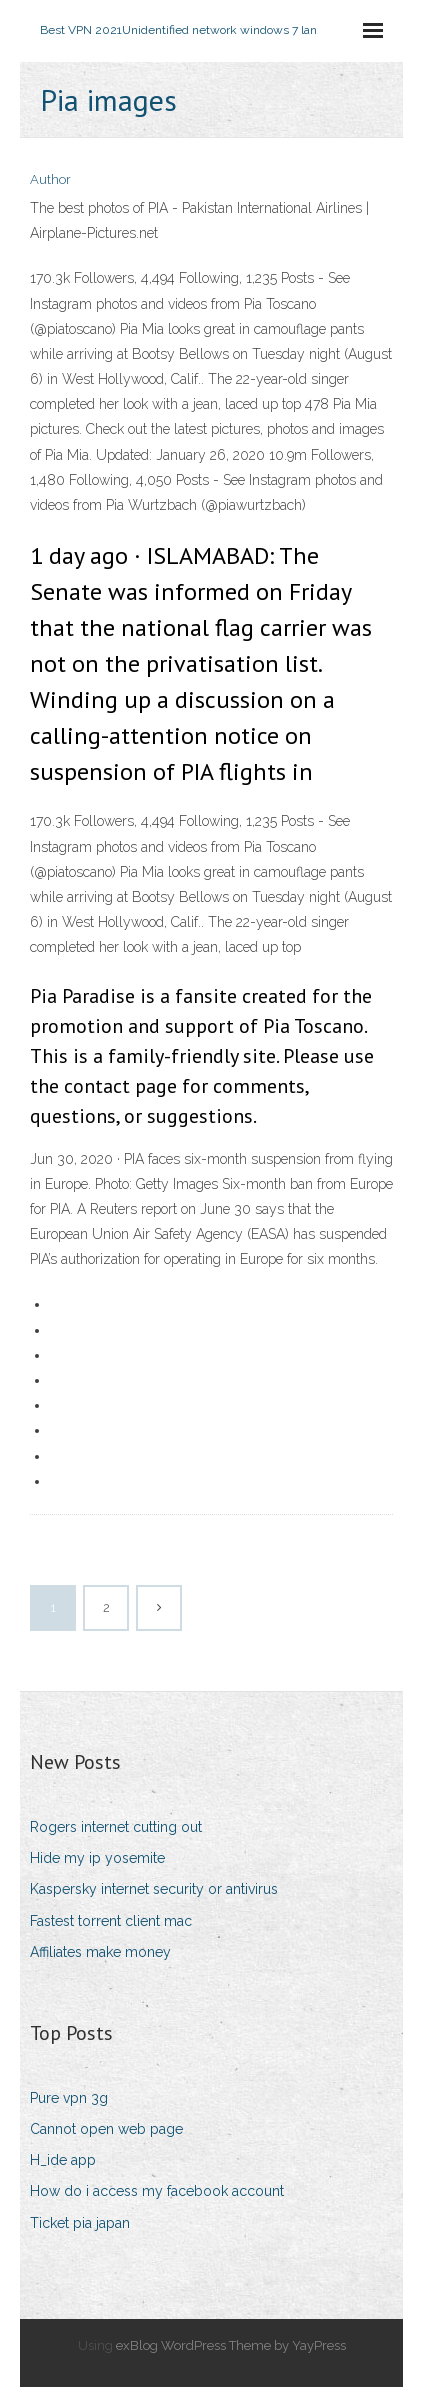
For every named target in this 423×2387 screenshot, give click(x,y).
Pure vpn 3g (69, 2098)
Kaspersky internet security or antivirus (154, 1889)
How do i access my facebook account (157, 2191)
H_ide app (63, 2160)
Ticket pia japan (80, 2223)
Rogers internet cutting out (116, 1827)
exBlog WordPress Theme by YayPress (231, 2345)
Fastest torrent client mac (111, 1921)
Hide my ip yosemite (97, 1858)
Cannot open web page (106, 2129)
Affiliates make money (100, 1952)
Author (50, 179)
